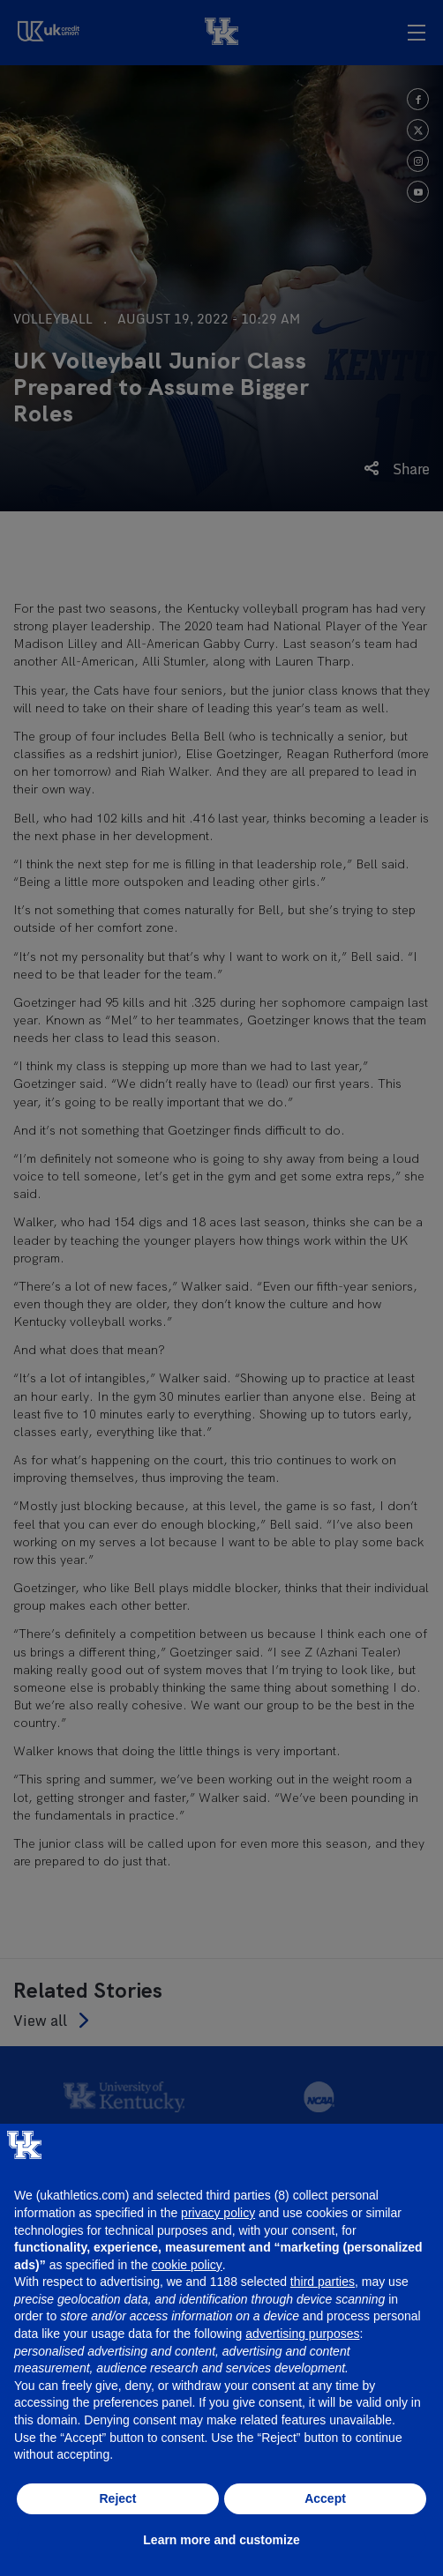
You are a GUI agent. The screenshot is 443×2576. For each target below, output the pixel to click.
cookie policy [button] (187, 2265)
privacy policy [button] (218, 2213)
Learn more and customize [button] (221, 2540)
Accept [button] (325, 2498)
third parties (322, 2281)
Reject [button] (117, 2498)
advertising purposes (302, 2334)
